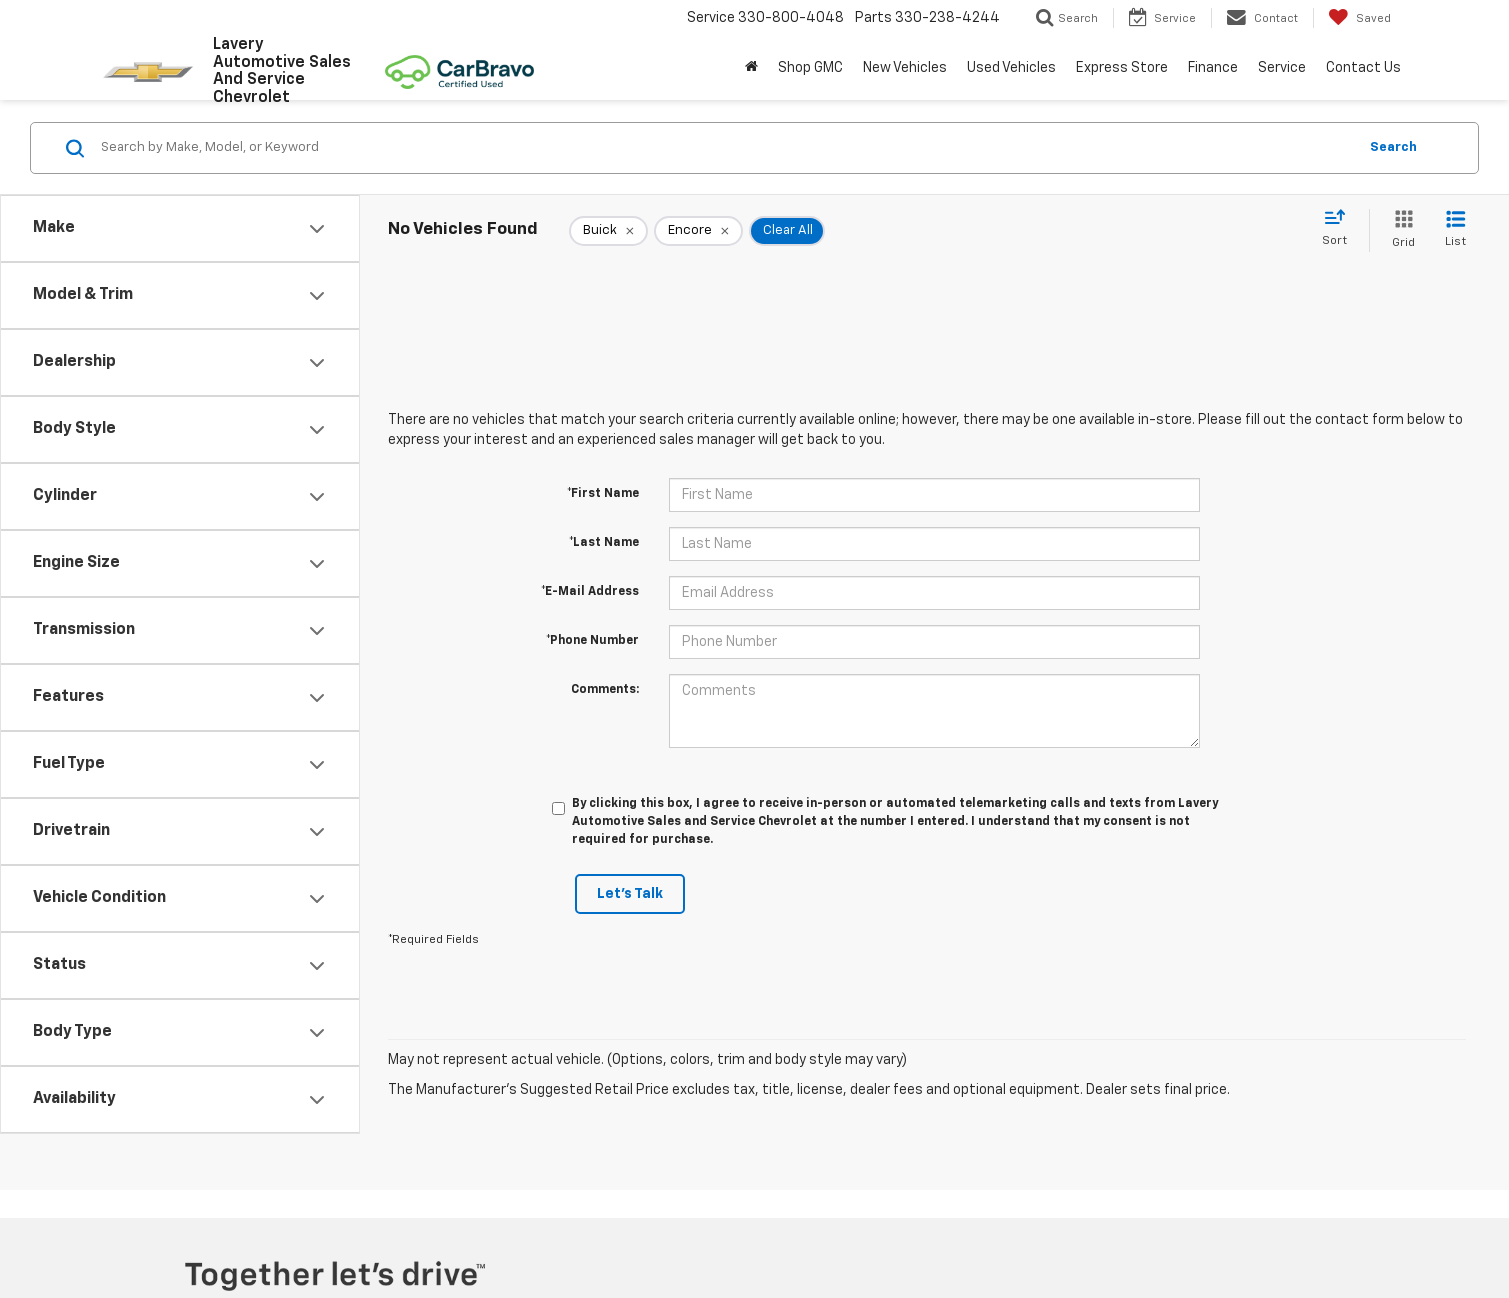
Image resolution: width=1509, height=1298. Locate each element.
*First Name (603, 494)
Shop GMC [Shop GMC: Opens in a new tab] (810, 68)
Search (1393, 147)
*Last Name (604, 543)
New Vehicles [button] (905, 68)
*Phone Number (592, 641)
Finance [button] (1213, 68)
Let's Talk (630, 894)
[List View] (1455, 230)
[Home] (751, 68)
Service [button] (1282, 68)
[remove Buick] (608, 231)
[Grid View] (1399, 230)
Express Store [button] (1122, 68)
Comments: (605, 690)
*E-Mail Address (590, 592)
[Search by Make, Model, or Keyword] (726, 148)
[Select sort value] (1340, 229)
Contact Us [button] (1363, 68)
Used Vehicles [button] (1011, 68)
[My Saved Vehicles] (1359, 18)
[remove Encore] (698, 231)
